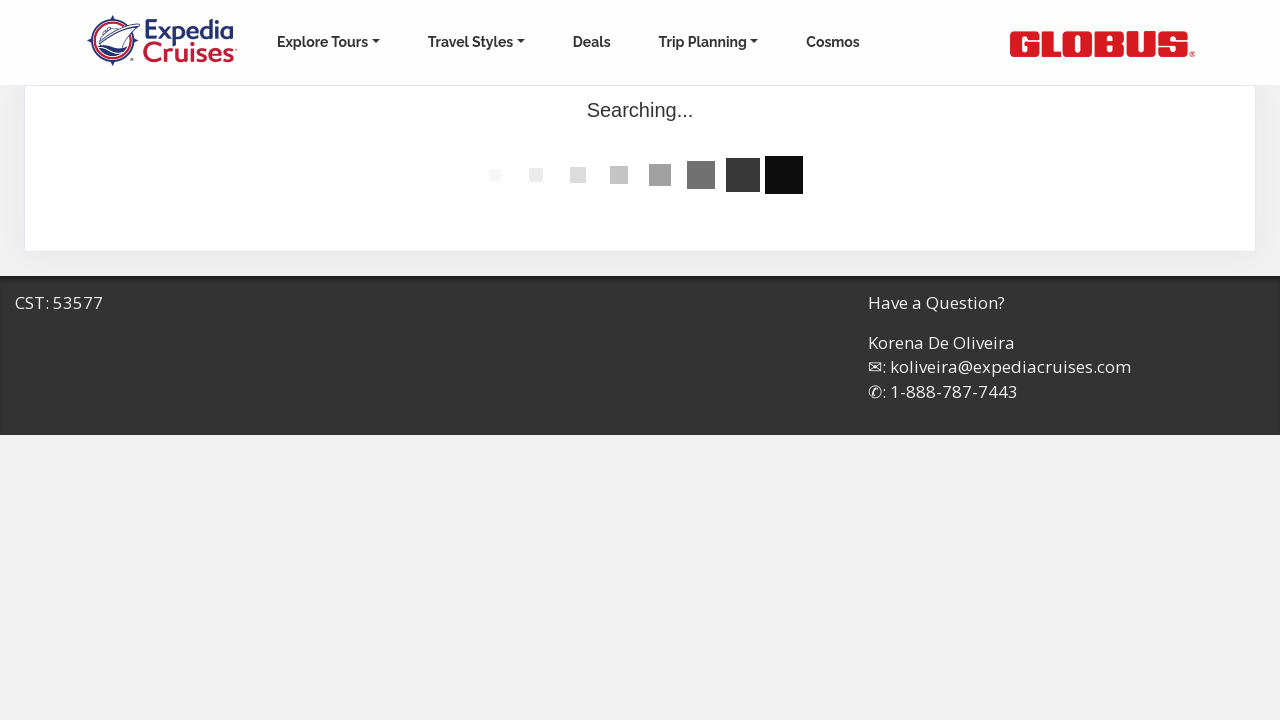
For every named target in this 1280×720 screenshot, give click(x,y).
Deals (592, 42)
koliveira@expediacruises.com (1010, 366)
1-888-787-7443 (954, 391)
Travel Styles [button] (471, 42)
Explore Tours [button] (322, 42)
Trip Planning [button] (703, 42)
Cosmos (832, 42)
